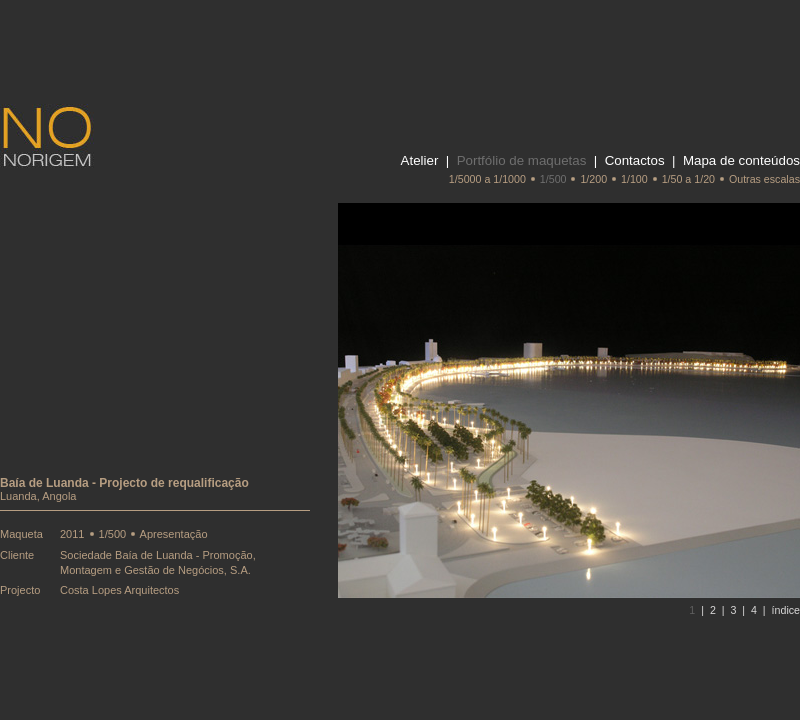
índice (786, 610)
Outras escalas (764, 179)
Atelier (420, 160)
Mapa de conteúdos (741, 160)
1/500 (553, 179)
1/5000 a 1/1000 (487, 179)
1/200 (593, 179)
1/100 (634, 179)
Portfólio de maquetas (522, 160)
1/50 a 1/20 (688, 179)
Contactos (635, 160)
